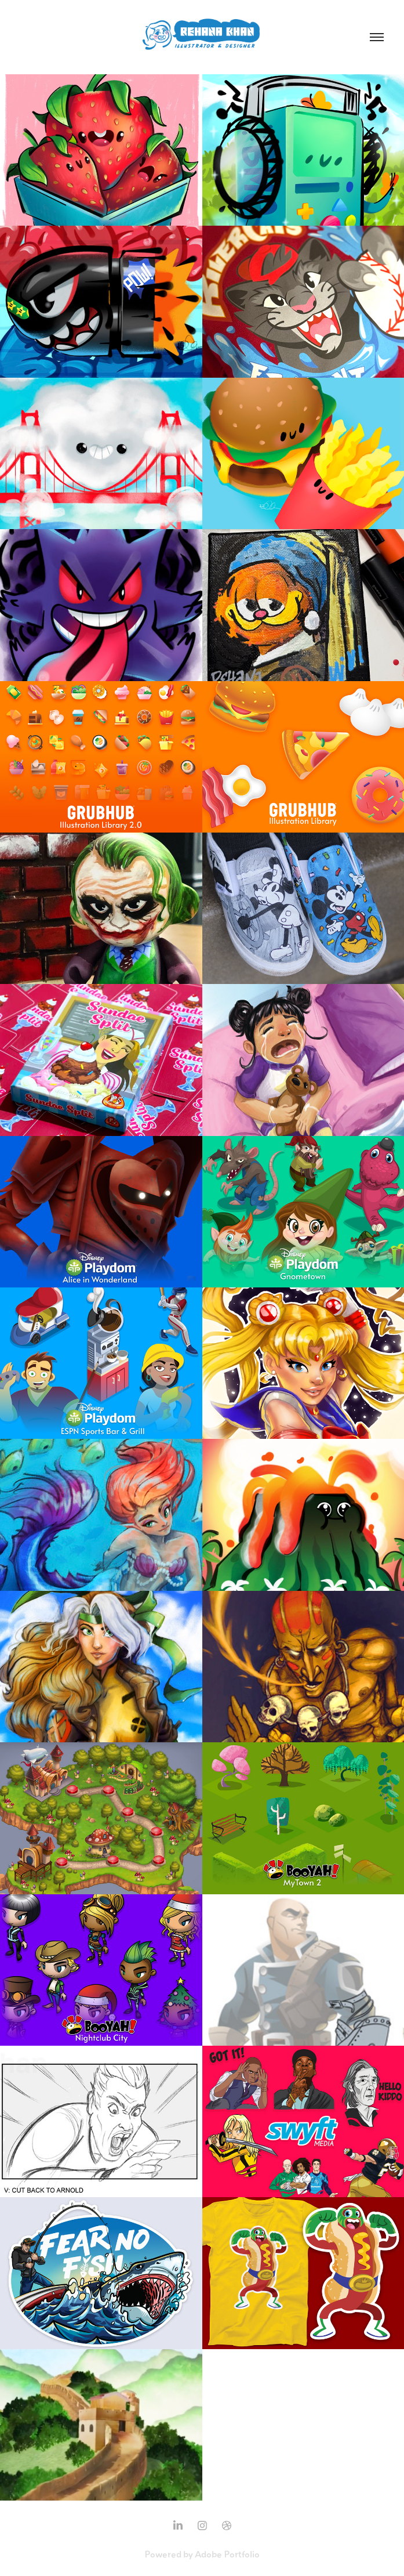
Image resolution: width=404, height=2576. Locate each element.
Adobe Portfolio (227, 2554)
